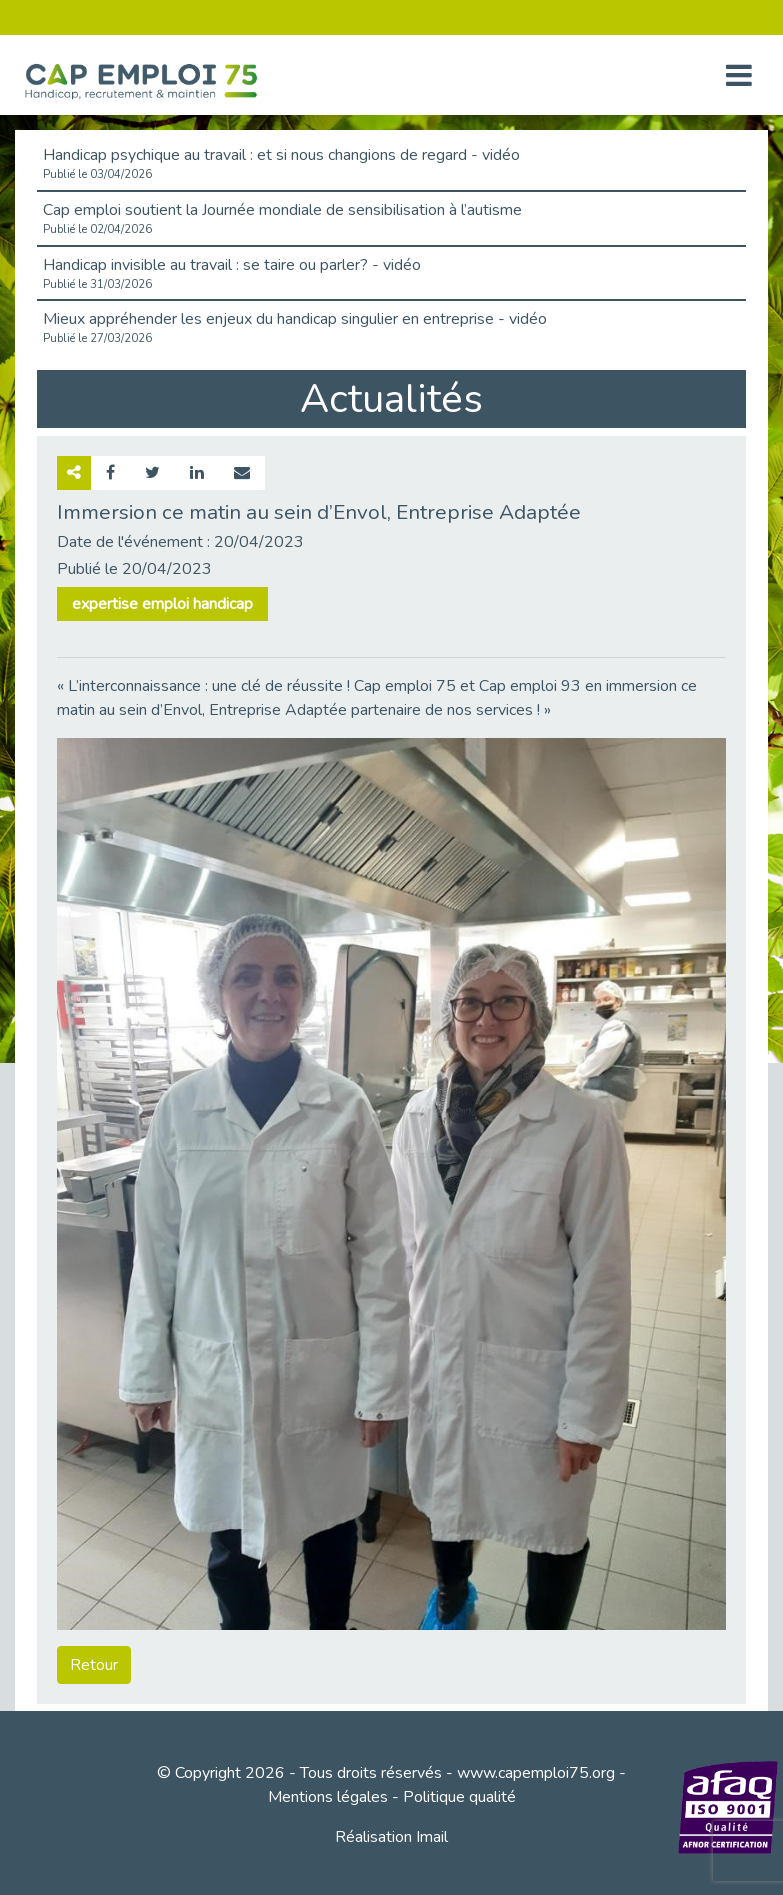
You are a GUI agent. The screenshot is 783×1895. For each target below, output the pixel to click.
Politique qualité (459, 1797)
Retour (94, 1665)
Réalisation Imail (391, 1837)
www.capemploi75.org (536, 1773)
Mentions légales (328, 1797)
